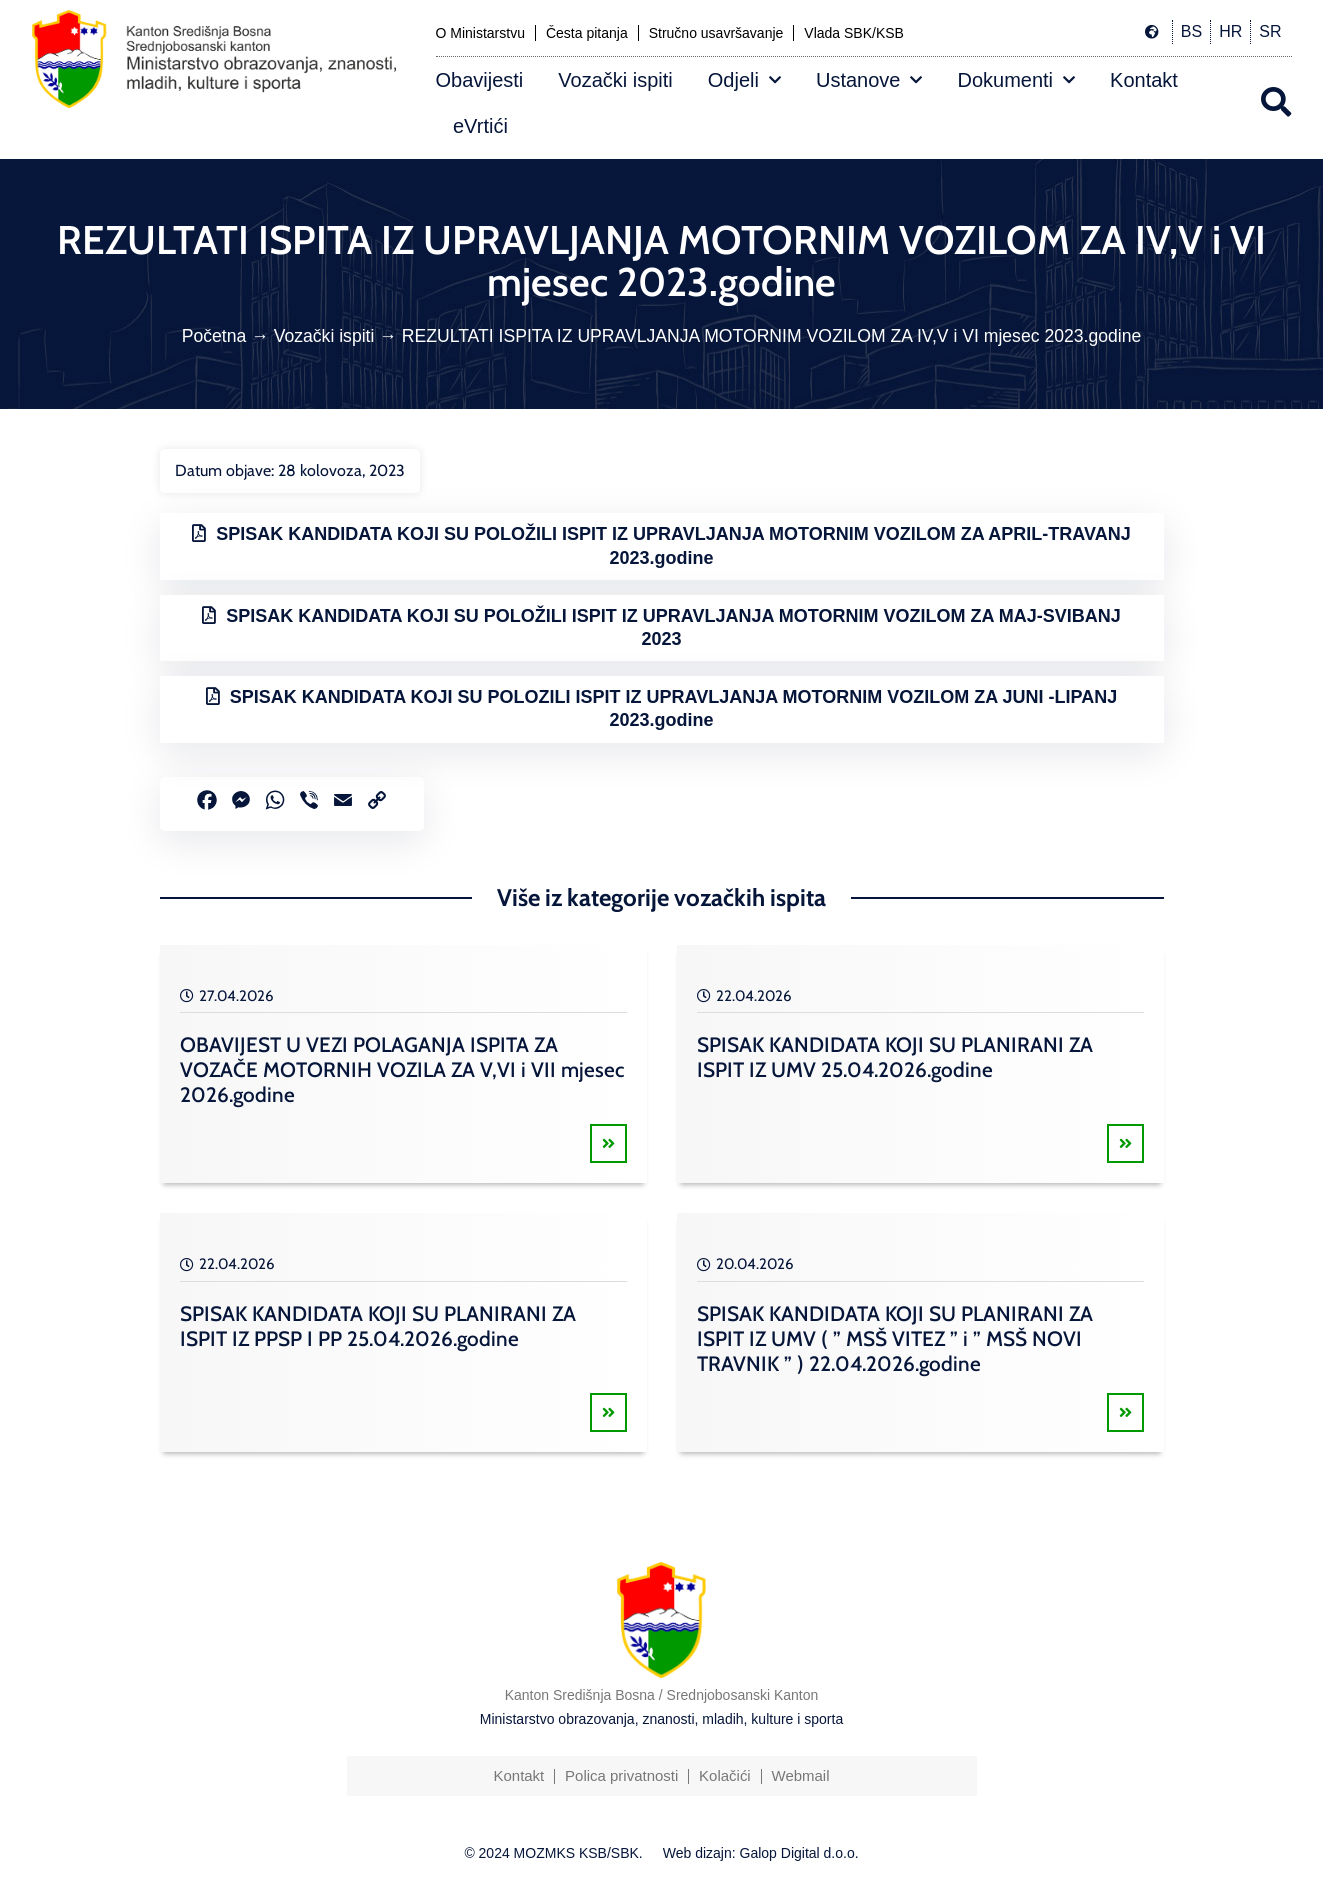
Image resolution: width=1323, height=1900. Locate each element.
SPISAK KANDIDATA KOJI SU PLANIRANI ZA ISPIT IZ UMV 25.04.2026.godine (895, 1057)
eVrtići (480, 126)
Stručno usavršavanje (716, 33)
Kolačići (725, 1775)
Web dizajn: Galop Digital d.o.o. (761, 1853)
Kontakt (1144, 80)
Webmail (801, 1775)
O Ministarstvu (480, 33)
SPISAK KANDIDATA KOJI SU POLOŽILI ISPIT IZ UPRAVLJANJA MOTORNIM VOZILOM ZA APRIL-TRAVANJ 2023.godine (673, 545)
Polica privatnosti (621, 1775)
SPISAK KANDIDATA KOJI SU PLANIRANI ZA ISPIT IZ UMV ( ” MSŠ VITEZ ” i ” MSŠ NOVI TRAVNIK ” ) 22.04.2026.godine (895, 1338)
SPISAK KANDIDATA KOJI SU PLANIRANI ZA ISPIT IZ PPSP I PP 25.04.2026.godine (378, 1326)
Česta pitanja (587, 33)
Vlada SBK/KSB (854, 33)
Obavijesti (480, 80)
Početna (214, 336)
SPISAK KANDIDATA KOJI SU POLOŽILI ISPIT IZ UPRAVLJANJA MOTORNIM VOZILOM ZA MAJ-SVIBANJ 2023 (673, 627)
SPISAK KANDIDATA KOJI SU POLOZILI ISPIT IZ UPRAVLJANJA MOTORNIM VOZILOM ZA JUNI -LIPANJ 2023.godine (673, 708)
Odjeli (744, 80)
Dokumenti (1016, 80)
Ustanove (869, 80)
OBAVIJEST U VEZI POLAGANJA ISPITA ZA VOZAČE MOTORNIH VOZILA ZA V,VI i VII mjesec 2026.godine (402, 1069)
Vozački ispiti (615, 80)
